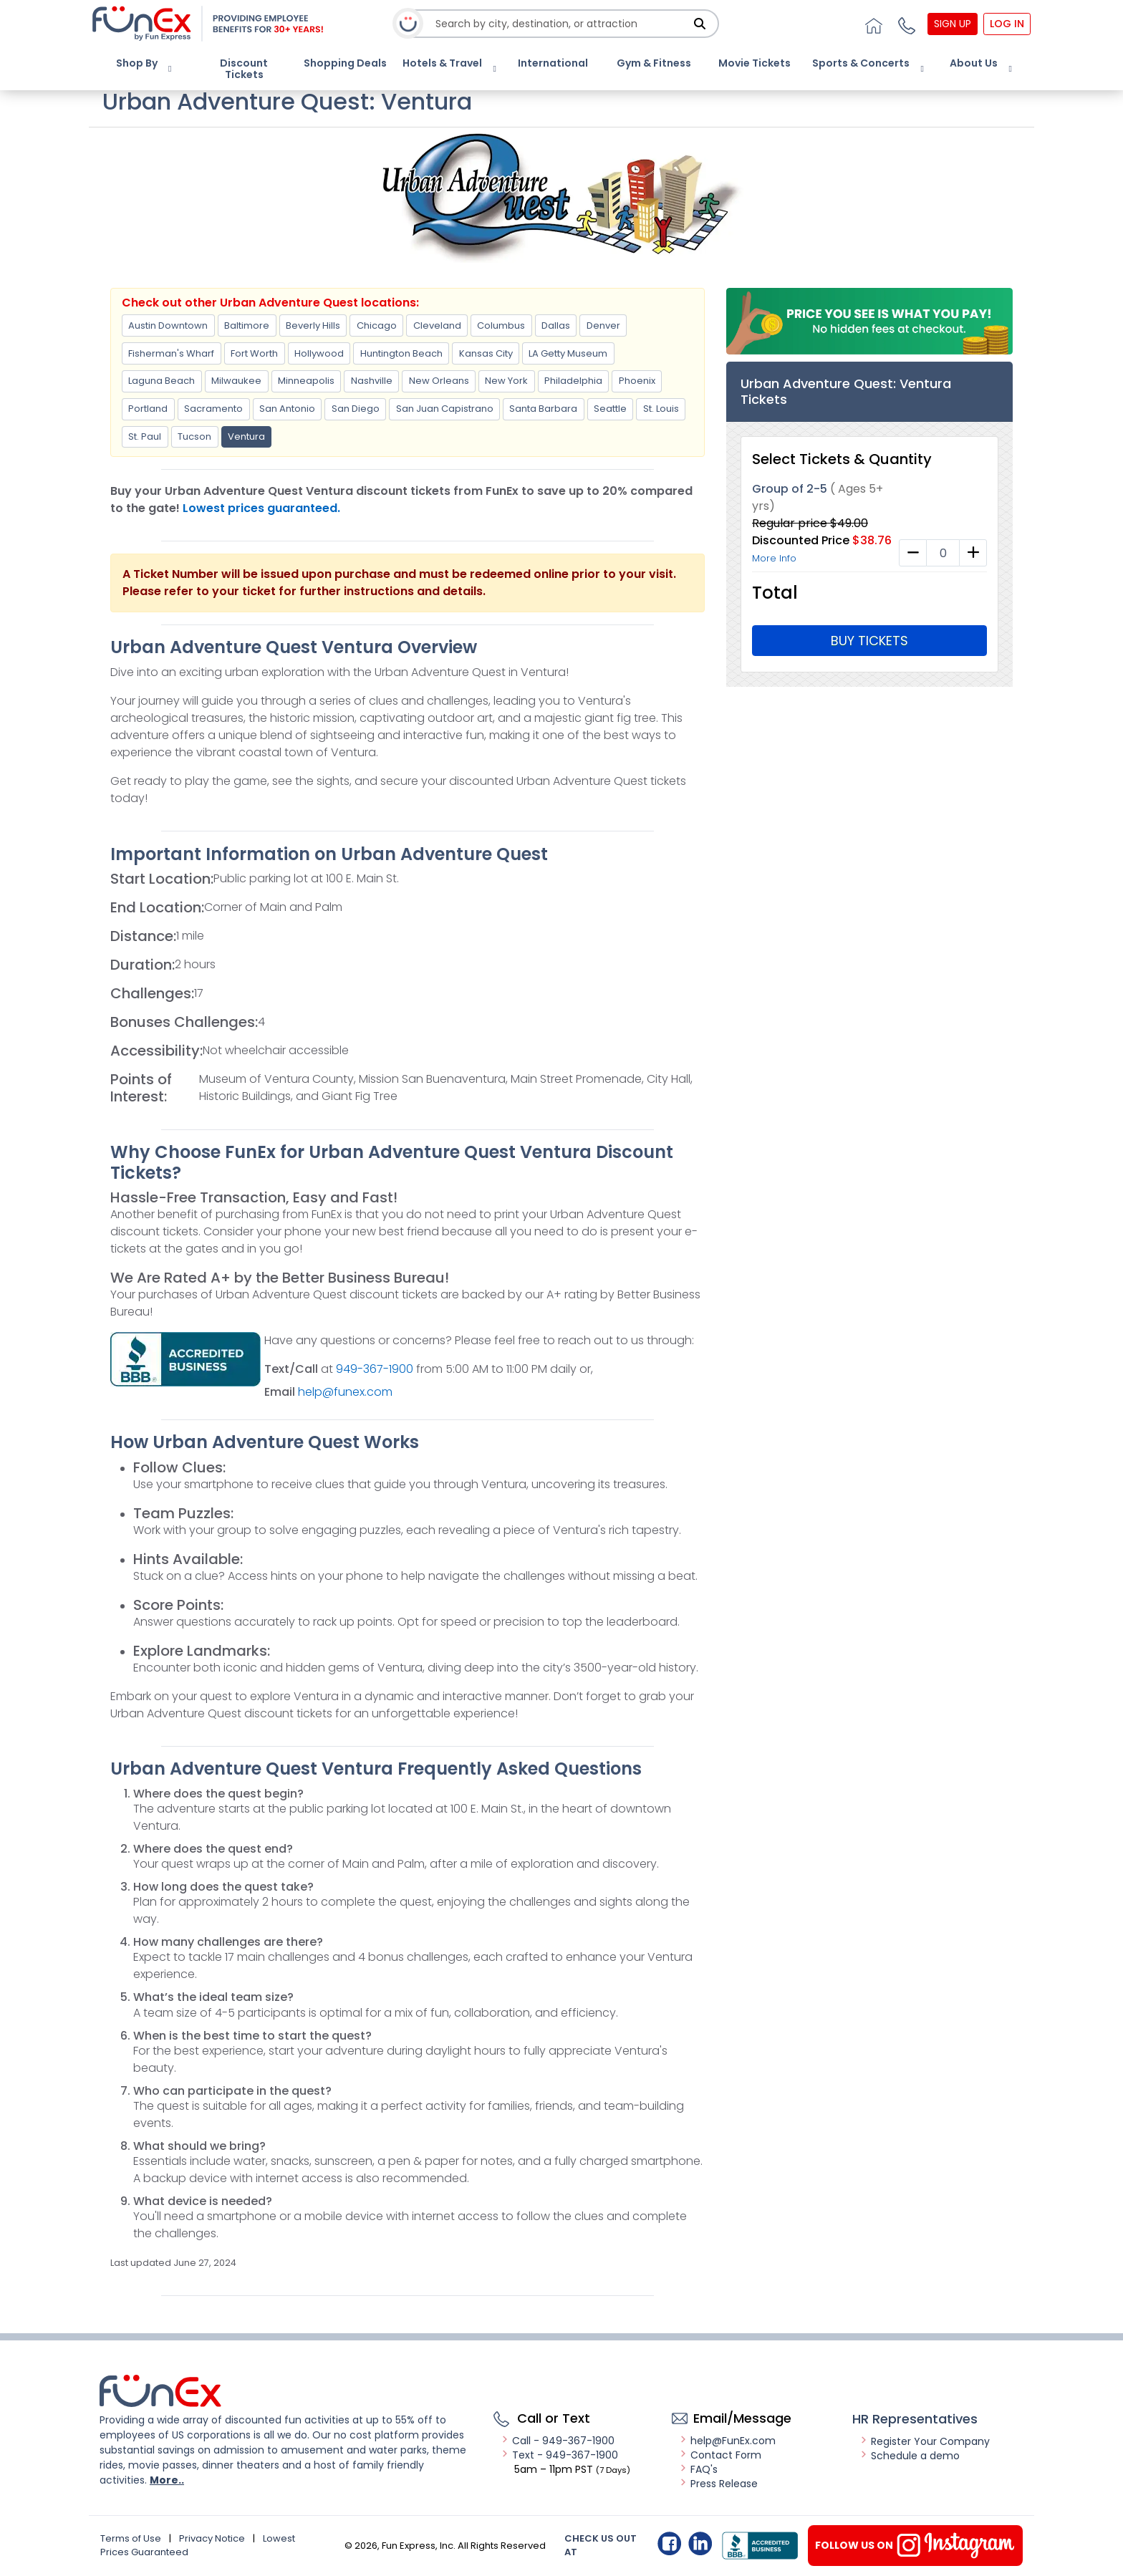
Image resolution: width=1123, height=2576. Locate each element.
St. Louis (661, 408)
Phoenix (637, 380)
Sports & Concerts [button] (861, 63)
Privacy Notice (212, 2538)
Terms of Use (130, 2538)
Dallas (555, 325)
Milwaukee (236, 380)
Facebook (669, 2543)
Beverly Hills (313, 325)
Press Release (718, 2483)
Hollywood (319, 353)
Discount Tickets (244, 69)
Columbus (501, 325)
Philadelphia (573, 380)
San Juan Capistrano (444, 408)
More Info (774, 558)
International (553, 63)
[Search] (700, 23)
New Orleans (439, 380)
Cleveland (437, 325)
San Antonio (287, 408)
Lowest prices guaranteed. (261, 508)
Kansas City (486, 353)
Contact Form (720, 2455)
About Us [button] (974, 63)
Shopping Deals (345, 63)
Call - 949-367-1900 (557, 2440)
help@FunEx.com (727, 2440)
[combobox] (562, 24)
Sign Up (952, 23)
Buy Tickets (869, 641)
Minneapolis (306, 380)
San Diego (356, 408)
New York (506, 380)
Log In (1007, 23)
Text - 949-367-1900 (559, 2455)
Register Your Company (924, 2441)
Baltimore (246, 325)
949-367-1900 (376, 1369)
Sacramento (213, 408)
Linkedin (700, 2543)
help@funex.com (345, 1392)
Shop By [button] (137, 63)
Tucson (194, 436)
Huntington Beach (401, 353)
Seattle (610, 408)
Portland (148, 408)
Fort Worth (254, 353)
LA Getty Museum (568, 353)
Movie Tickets (754, 63)
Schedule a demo (909, 2456)
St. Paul (144, 436)
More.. (167, 2480)
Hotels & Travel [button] (442, 63)
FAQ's (698, 2469)
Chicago (377, 325)
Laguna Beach (161, 380)
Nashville (371, 380)
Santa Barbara (543, 408)
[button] (905, 23)
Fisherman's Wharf (171, 353)
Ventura (246, 436)
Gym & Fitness (654, 63)
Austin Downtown (168, 325)
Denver (603, 325)
